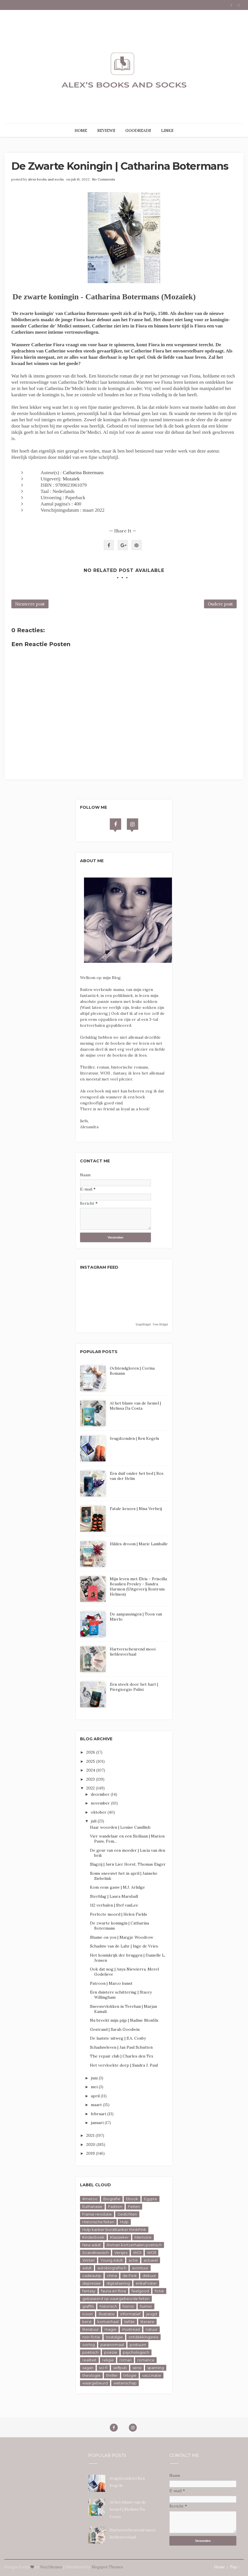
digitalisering (118, 2283)
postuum (138, 2344)
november (101, 1803)
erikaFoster (146, 2283)
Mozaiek (71, 479)
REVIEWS (106, 130)
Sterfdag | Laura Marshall (114, 1896)
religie (108, 2360)
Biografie (111, 2199)
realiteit (89, 2360)
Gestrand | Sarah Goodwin (115, 2029)
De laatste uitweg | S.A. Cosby (118, 2038)
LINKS (167, 130)
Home (219, 2567)
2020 (91, 2144)
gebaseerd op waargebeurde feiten (116, 2298)
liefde (129, 2321)
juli (94, 1821)
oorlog (88, 2344)
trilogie (129, 2375)
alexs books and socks (46, 179)
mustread (131, 2329)
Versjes (120, 2252)
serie (137, 2367)
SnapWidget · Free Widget (152, 1324)
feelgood (140, 2291)
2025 (91, 1761)
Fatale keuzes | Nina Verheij (136, 1508)
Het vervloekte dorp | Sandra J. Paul (124, 2065)
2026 (91, 1752)
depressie (91, 2283)
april (96, 2095)
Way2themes (51, 2567)
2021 (91, 2135)
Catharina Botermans (83, 472)
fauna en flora (113, 2291)
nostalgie (114, 2337)
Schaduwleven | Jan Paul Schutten (121, 2047)
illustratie (106, 2314)
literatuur (90, 2329)
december (101, 1794)
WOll (151, 2252)
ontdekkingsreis (143, 2337)
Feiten (134, 2206)
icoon (87, 2314)
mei (95, 2086)
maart (97, 2104)
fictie (159, 2291)
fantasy (88, 2291)
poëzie (110, 2352)
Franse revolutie (97, 2214)
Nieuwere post (30, 604)
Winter (88, 2260)
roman (125, 2360)
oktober (99, 1812)
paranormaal (112, 2344)
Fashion (115, 2206)
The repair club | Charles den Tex (121, 2056)
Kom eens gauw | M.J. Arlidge (117, 1887)
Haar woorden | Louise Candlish (120, 1827)
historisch (108, 2306)
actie (133, 2260)
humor (146, 2306)
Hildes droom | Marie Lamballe (139, 1543)
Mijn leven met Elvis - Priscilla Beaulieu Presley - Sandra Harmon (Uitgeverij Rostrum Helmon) (138, 1586)
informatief (130, 2314)
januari (98, 2122)
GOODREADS (138, 130)
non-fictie (91, 2337)
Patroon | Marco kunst (111, 1983)
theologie (91, 2375)
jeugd (151, 2314)
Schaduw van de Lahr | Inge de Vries (124, 1946)
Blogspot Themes (107, 2567)
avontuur (140, 2268)
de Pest (130, 2275)
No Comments (103, 179)
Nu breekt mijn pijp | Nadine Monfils (124, 2020)
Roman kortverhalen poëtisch (134, 2245)
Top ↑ (235, 2567)
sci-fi (103, 2367)
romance (145, 2360)
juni (95, 2078)
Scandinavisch (95, 2252)
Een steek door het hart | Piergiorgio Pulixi (134, 1687)
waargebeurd (95, 2383)
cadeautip (91, 2275)
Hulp (124, 2222)
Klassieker (119, 2237)
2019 (91, 2153)
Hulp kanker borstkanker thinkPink (114, 2229)
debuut (149, 2275)
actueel (151, 2260)
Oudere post (220, 604)
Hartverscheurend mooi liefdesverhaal (132, 1651)
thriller (112, 2375)
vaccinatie (151, 2375)
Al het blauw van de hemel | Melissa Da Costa (135, 1406)
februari (99, 2113)
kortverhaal (108, 2321)
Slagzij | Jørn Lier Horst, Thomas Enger (128, 1864)
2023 (91, 1779)
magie (110, 2329)
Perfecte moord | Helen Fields (118, 1914)
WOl (137, 2252)
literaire (147, 2321)
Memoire (143, 2237)
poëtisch (90, 2352)
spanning (155, 2367)
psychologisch (136, 2352)
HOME (81, 130)
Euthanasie (92, 2206)
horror (128, 2306)
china (112, 2275)
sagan (87, 2367)
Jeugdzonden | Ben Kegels (134, 1438)
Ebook (132, 2199)
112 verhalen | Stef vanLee (114, 1905)
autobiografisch (111, 2268)
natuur (151, 2329)
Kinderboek (93, 2237)
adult (87, 2268)
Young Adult (111, 2260)
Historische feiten (98, 2222)
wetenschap (125, 2383)
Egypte (150, 2199)
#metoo (90, 2199)
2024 (91, 1770)
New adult (91, 2245)
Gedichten (127, 2214)
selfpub (120, 2367)
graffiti (88, 2306)
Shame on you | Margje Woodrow (121, 1937)
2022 (91, 1788)
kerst (87, 2321)
